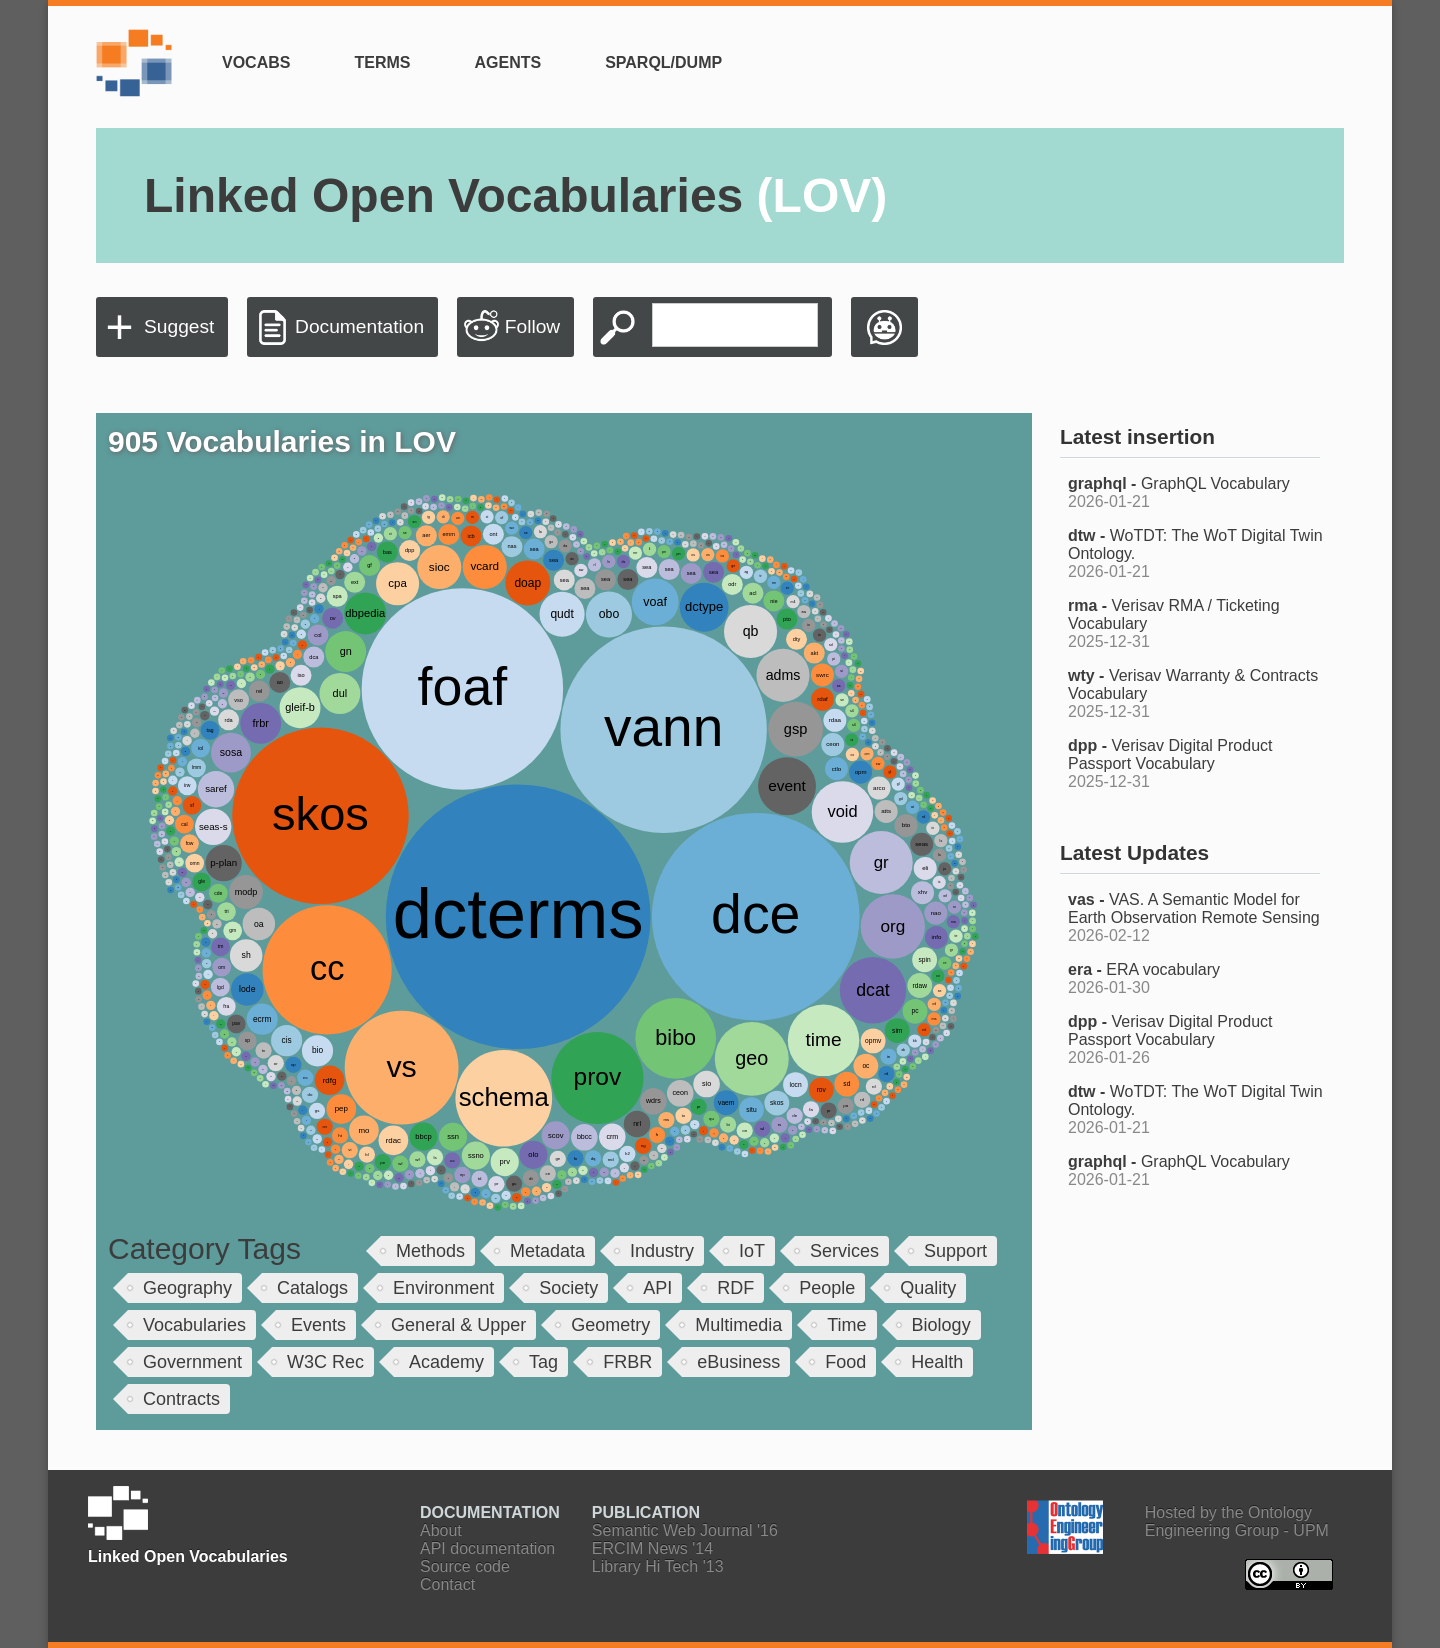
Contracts (181, 1399)
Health (937, 1362)
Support (955, 1251)
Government (192, 1362)
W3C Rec (325, 1362)
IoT (752, 1251)
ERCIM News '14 (652, 1548)
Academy (446, 1362)
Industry (662, 1251)
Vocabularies (194, 1325)
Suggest (179, 326)
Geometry (610, 1325)
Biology (941, 1325)
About (441, 1530)
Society (568, 1288)
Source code (465, 1566)
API (657, 1288)
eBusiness (738, 1362)
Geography (187, 1288)
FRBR (627, 1362)
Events (318, 1325)
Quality (928, 1288)
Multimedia (738, 1325)
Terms (382, 62)
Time (846, 1325)
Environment (443, 1288)
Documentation (359, 326)
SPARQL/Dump (663, 62)
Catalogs (312, 1288)
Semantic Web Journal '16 (685, 1530)
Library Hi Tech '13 (658, 1566)
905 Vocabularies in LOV (282, 441)
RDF (735, 1288)
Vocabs (256, 62)
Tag (543, 1362)
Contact (447, 1584)
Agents (507, 62)
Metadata (547, 1251)
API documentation (487, 1548)
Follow (532, 326)
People (827, 1288)
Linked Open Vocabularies (515, 195)
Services (844, 1251)
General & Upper (458, 1325)
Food (845, 1362)
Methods (430, 1251)
